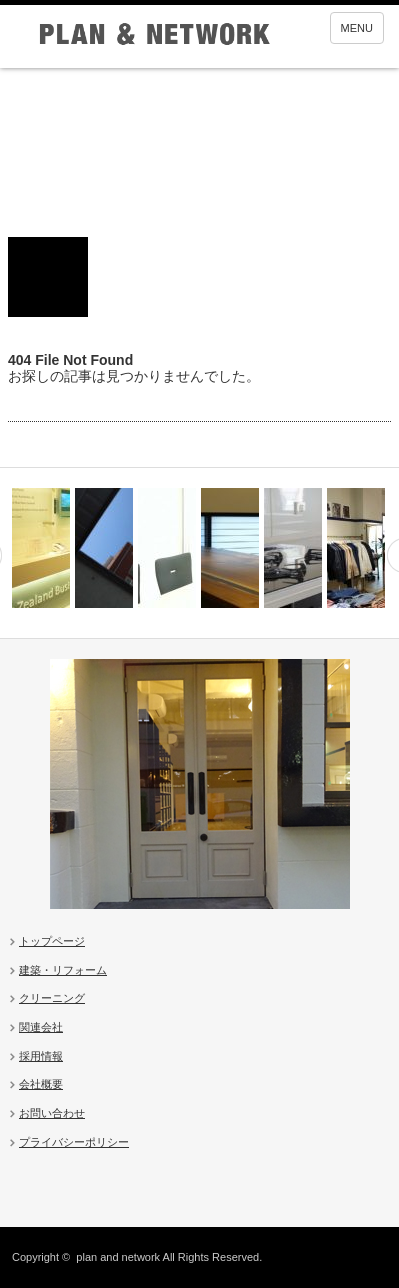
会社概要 (41, 1084)
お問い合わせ (52, 1113)
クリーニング (52, 998)
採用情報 (41, 1056)
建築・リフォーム (63, 970)
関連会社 (41, 1027)
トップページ (52, 941)
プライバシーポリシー (74, 1142)
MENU (357, 28)
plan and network (118, 1257)
